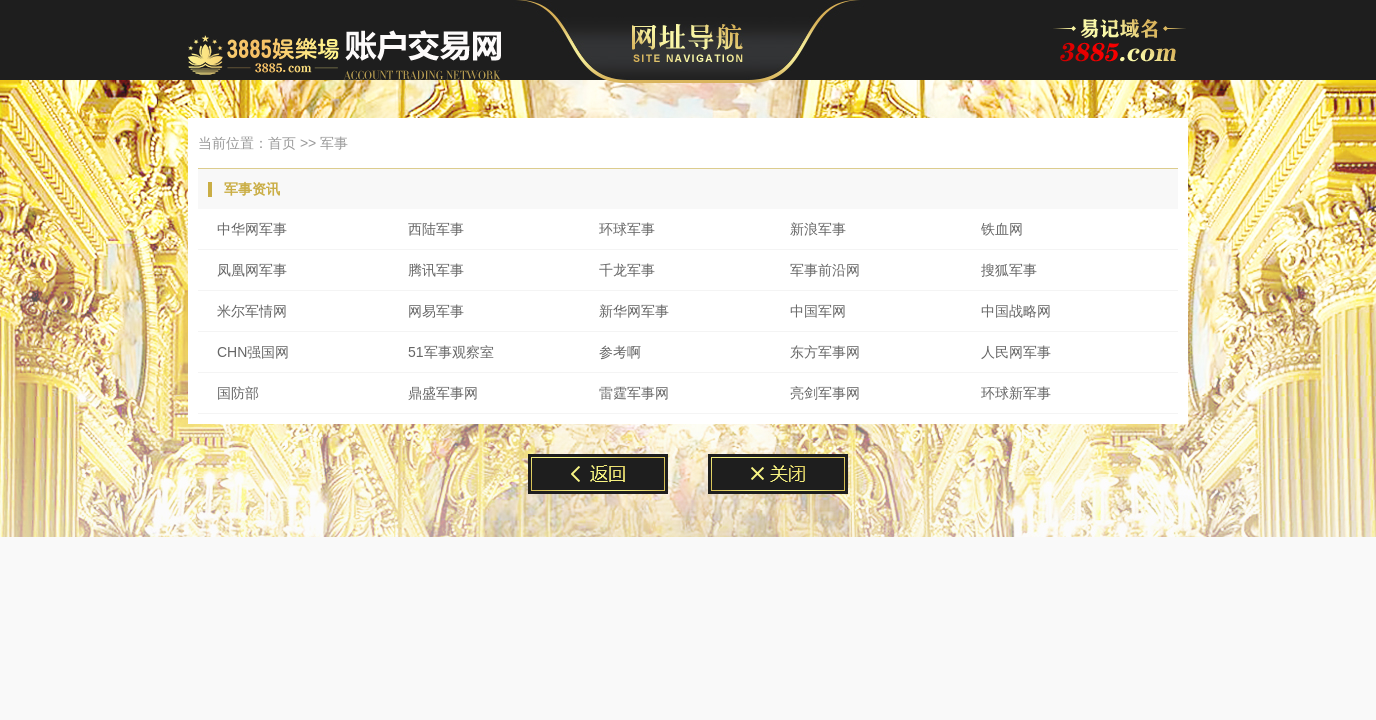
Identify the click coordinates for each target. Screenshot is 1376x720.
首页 (282, 143)
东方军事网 (825, 352)
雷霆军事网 (634, 393)
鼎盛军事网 (443, 393)
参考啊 (620, 352)
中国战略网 (1016, 311)
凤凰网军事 (252, 270)
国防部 (238, 393)
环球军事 (627, 229)
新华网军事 (634, 311)
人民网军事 (1016, 352)
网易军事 (436, 311)
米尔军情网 (252, 311)
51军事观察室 (451, 352)
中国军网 (818, 311)
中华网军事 (252, 229)
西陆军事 (436, 229)
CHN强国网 (253, 352)
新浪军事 (818, 229)
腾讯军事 (436, 270)
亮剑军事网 (825, 393)
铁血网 (1002, 229)
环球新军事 (1016, 393)
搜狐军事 (1009, 270)
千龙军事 (627, 270)
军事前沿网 (825, 270)
